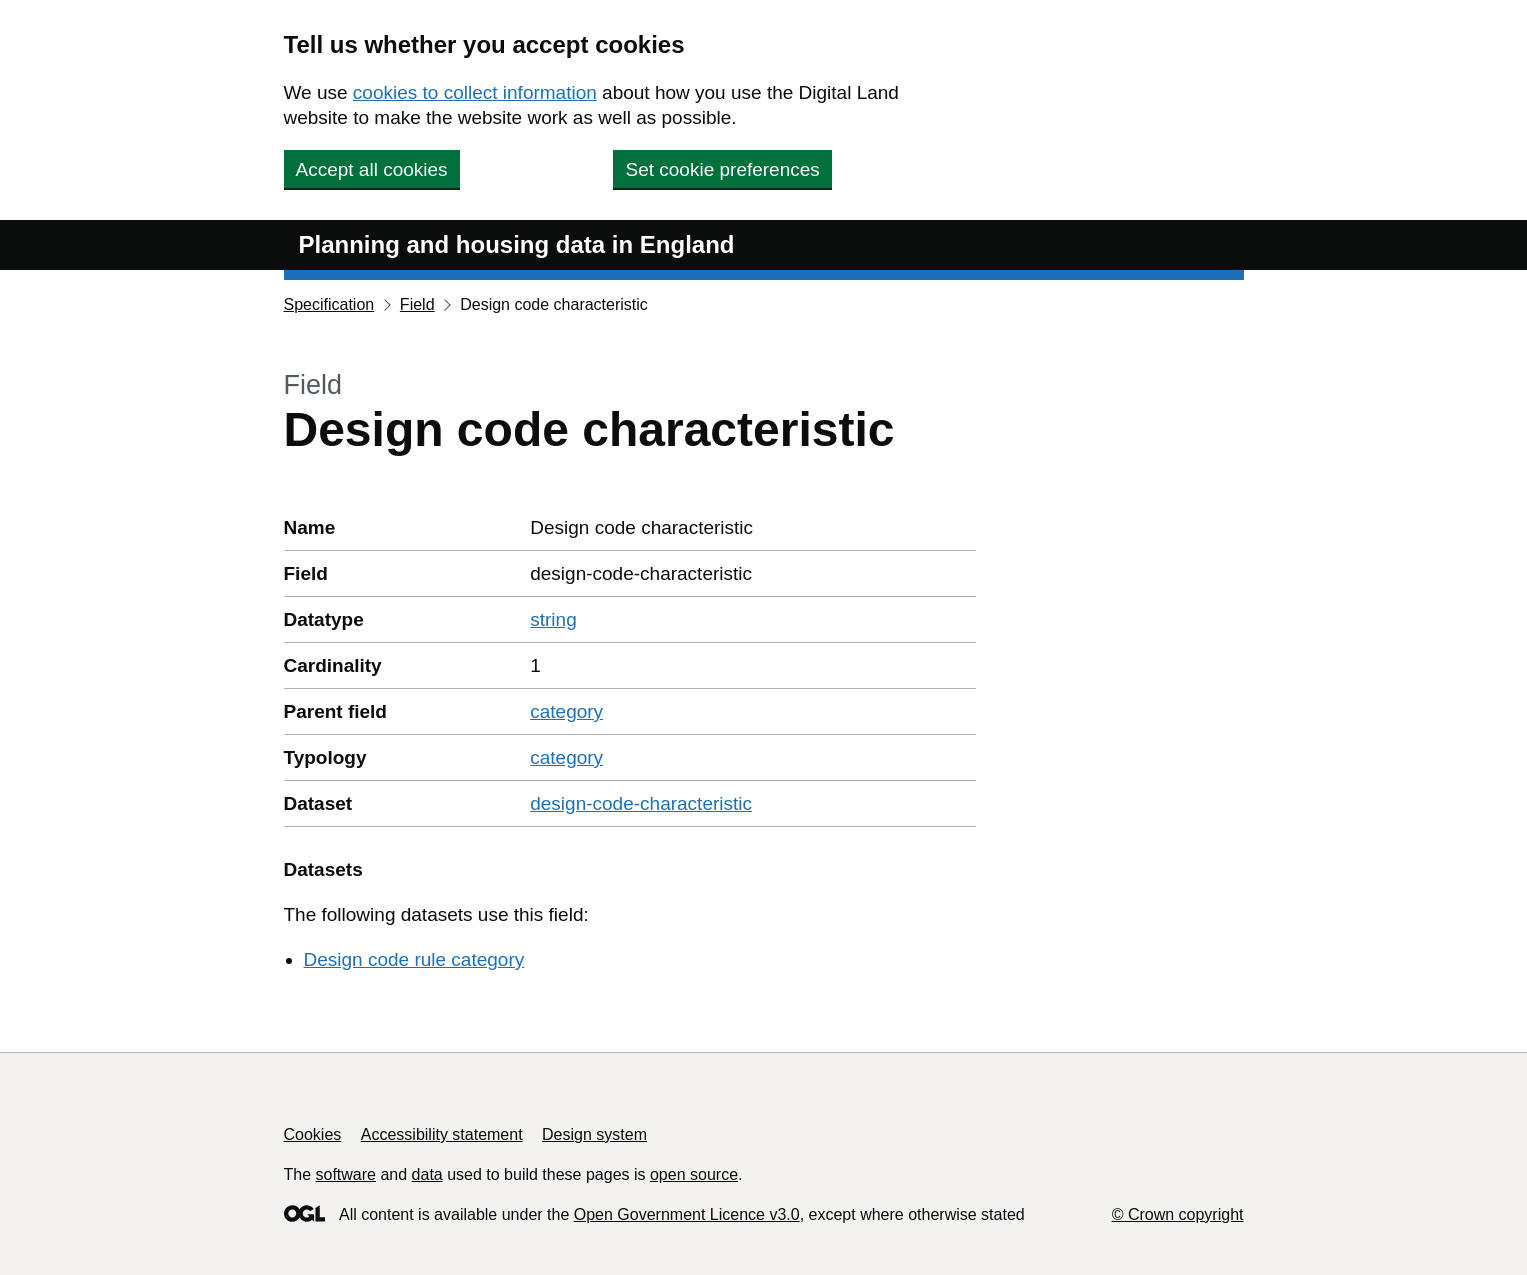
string (553, 619)
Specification (329, 304)
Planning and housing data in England (517, 244)
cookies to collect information (475, 92)
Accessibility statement (442, 1134)
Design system (594, 1134)
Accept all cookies (372, 169)
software (346, 1174)
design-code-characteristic (641, 803)
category (566, 711)
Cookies (313, 1134)
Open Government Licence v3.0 (687, 1214)
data (427, 1174)
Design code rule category (414, 959)
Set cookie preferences (722, 169)
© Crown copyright (1178, 1214)
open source (694, 1174)
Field (417, 304)
